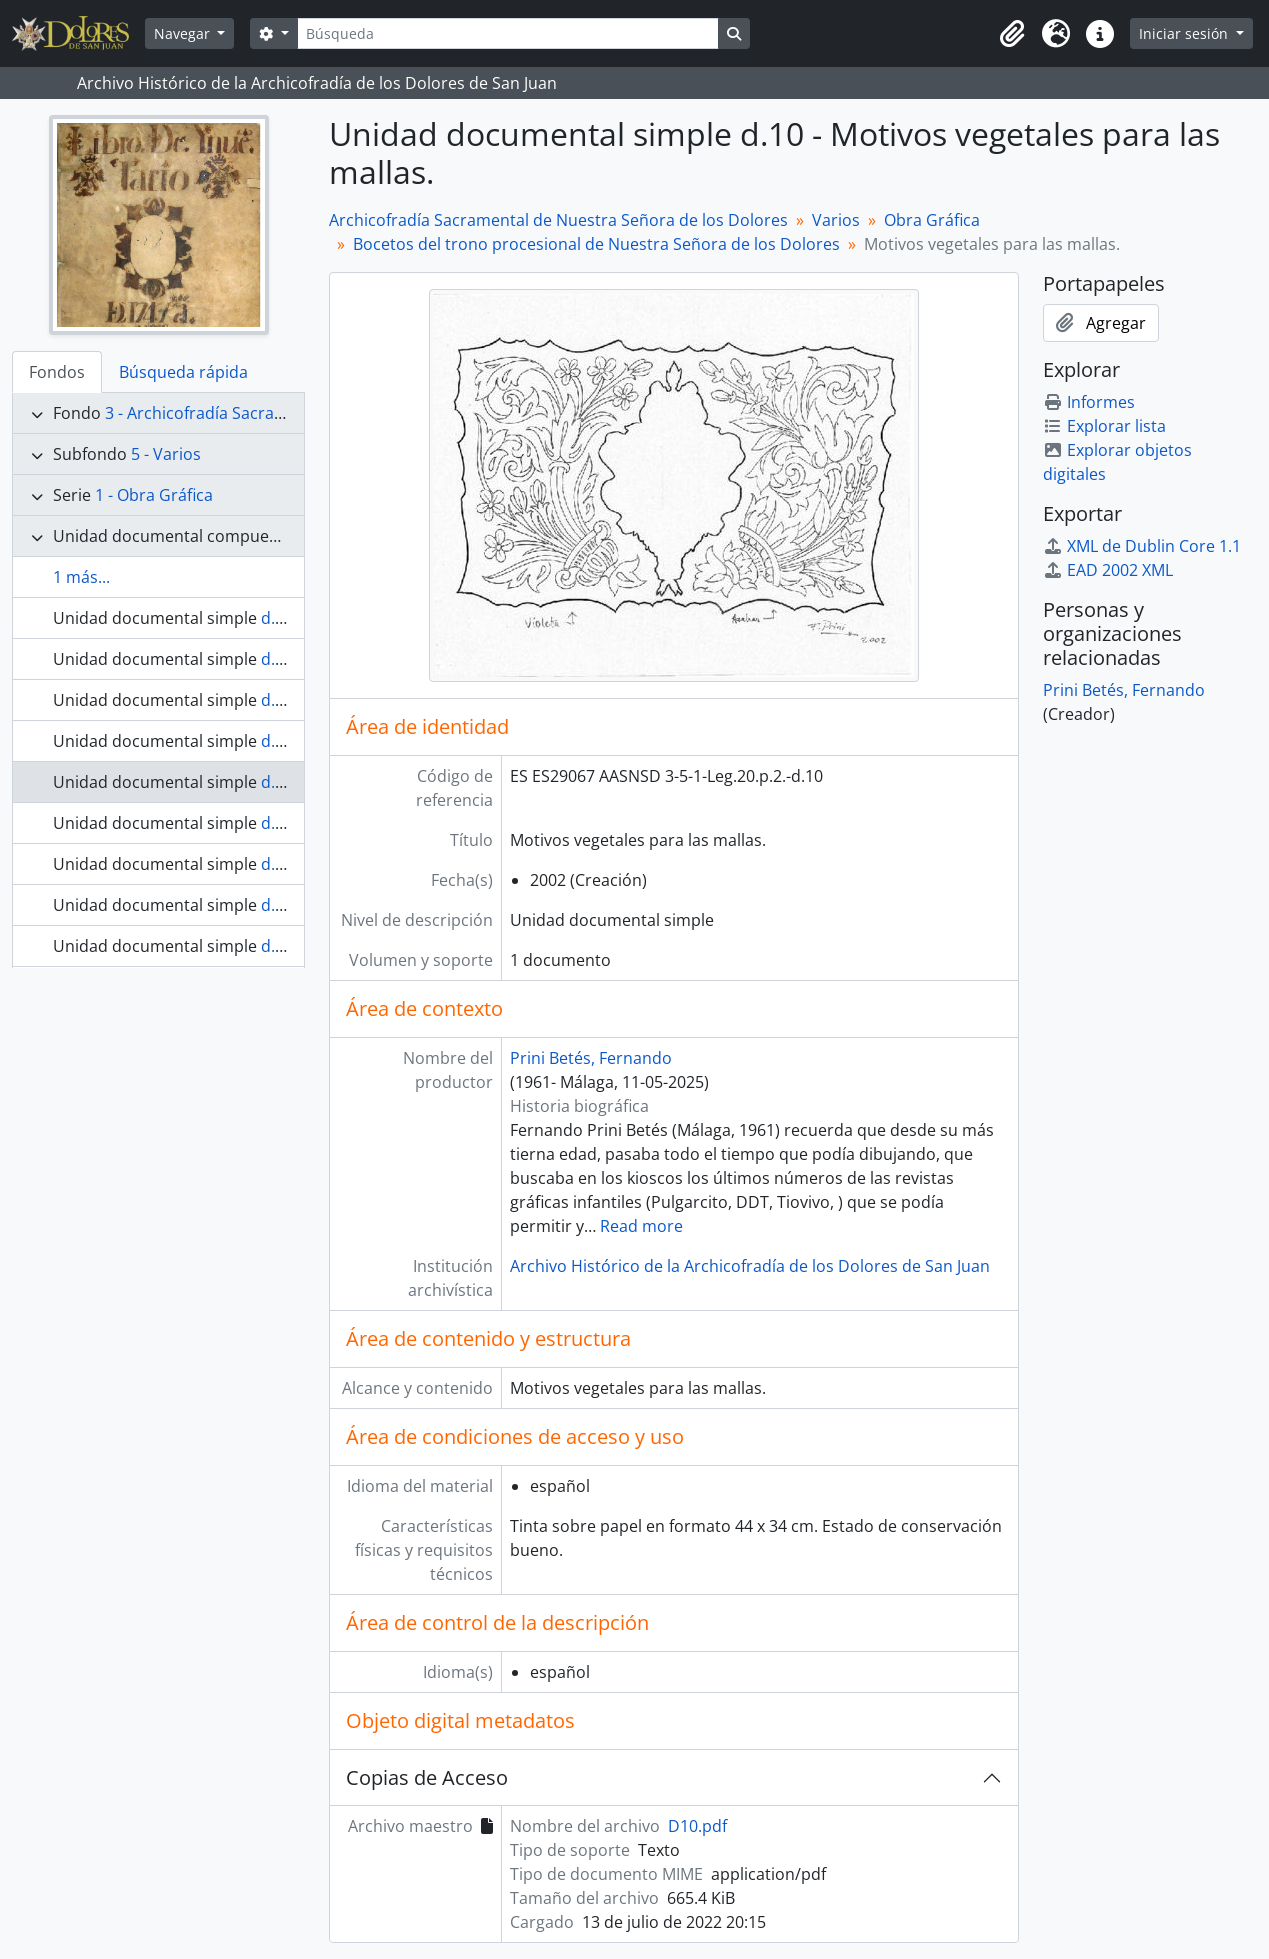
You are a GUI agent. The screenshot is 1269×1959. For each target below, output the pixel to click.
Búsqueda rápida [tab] (183, 372)
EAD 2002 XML (1108, 570)
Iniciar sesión (1185, 33)
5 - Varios (166, 454)
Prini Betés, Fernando (591, 1058)
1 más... (81, 577)
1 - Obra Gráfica (154, 495)
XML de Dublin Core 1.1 (1142, 546)
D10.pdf (697, 1826)
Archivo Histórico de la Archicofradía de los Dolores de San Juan (750, 1266)
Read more (641, 1226)
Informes (1089, 402)
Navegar (184, 33)
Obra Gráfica (932, 220)
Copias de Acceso (427, 1777)
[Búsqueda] (508, 33)
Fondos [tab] (57, 372)
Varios (836, 220)
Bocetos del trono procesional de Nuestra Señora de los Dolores (596, 244)
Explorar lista (1104, 426)
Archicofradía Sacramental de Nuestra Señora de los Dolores (558, 220)
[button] (1012, 34)
